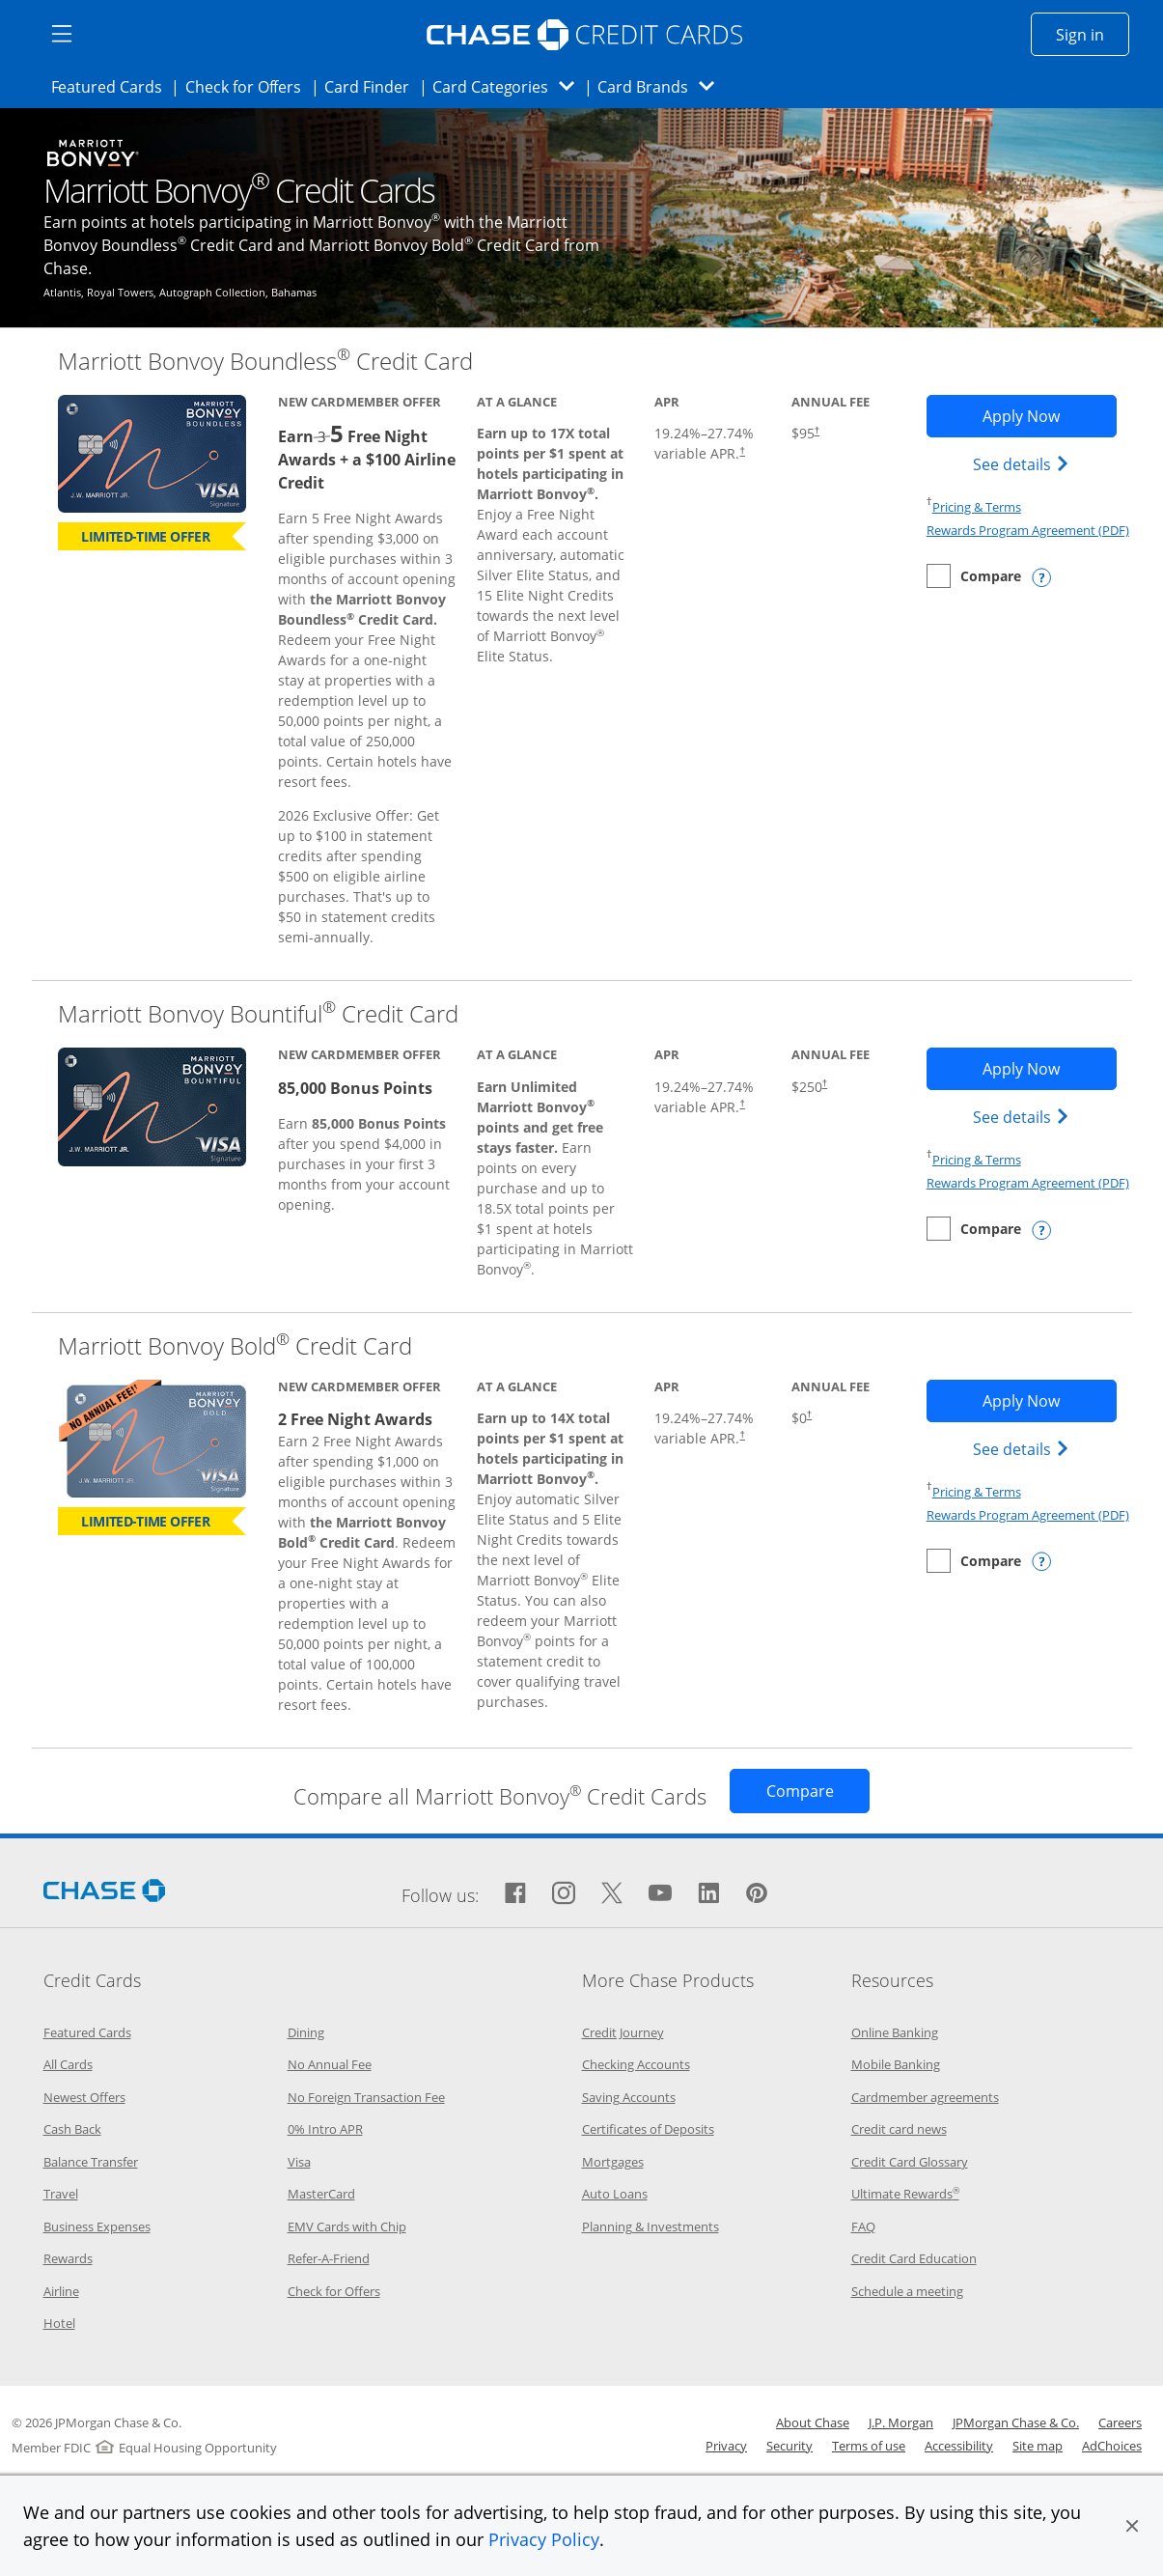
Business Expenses (97, 2226)
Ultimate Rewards (905, 2193)
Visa (299, 2161)
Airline (61, 2291)
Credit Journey (623, 2032)
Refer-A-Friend (329, 2258)
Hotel (59, 2323)
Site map (1037, 2445)
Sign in (1092, 33)
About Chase (812, 2422)
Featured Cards (112, 86)
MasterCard (321, 2193)
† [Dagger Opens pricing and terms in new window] (741, 450)
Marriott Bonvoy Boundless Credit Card (265, 361)
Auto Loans (615, 2193)
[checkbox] (974, 576)
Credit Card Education (914, 2258)
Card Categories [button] (509, 86)
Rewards (68, 2258)
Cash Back (72, 2129)
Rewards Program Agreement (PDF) (1028, 530)
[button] (1132, 2526)
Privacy (726, 2445)
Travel (60, 2193)
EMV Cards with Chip (347, 2226)
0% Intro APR (325, 2129)
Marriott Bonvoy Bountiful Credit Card (258, 1013)
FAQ (863, 2226)
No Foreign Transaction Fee (366, 2097)
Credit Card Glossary (909, 2161)
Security (789, 2445)
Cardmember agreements (925, 2097)
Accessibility (959, 2445)
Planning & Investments (650, 2226)
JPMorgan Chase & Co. (1016, 2422)
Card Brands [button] (661, 86)
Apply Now (1050, 415)
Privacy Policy (543, 2539)
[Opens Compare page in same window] (800, 1791)
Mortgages (613, 2161)
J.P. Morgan (901, 2422)
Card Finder (372, 86)
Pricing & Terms (976, 507)
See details (1023, 463)
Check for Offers (249, 86)
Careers (1120, 2422)
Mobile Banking (895, 2064)
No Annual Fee (330, 2064)
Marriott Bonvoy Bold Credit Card (235, 1345)
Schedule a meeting (907, 2291)
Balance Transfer (90, 2161)
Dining (306, 2032)
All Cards (68, 2064)
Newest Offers (84, 2097)
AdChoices (1112, 2445)
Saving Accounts (629, 2097)
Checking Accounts (636, 2064)
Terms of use (868, 2445)
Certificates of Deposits (648, 2129)
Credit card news (899, 2129)
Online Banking (894, 2032)
